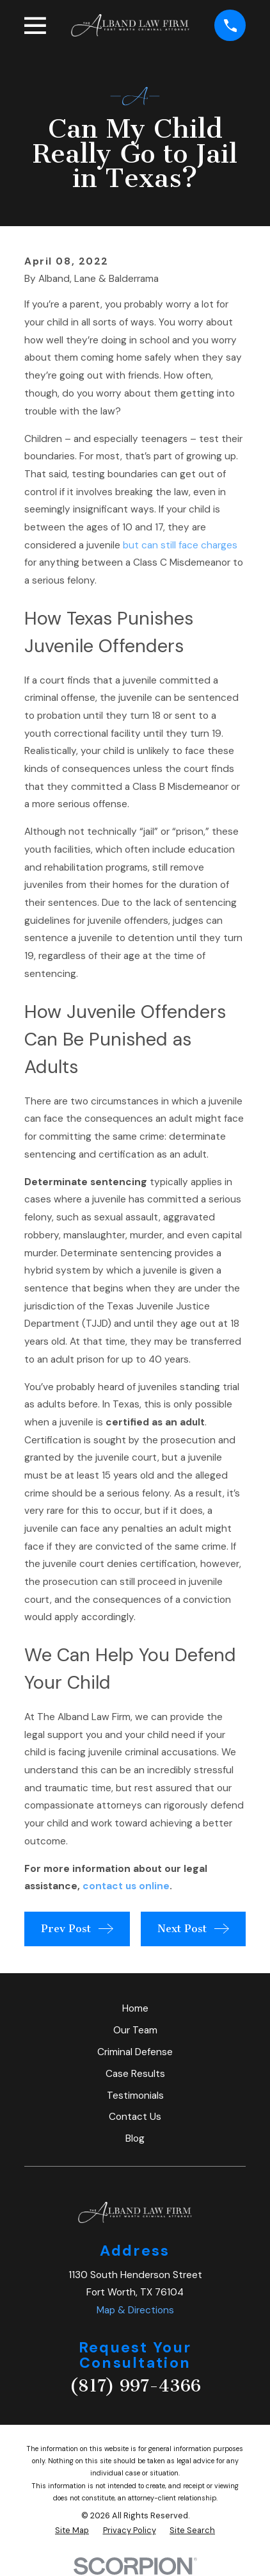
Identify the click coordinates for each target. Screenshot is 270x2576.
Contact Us (135, 2116)
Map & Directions (135, 2310)
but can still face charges (180, 545)
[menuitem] (72, 2530)
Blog (135, 2138)
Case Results (135, 2073)
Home (135, 2008)
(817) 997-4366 (135, 2385)
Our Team (135, 2030)
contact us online (126, 1886)
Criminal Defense (135, 2052)
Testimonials (135, 2095)
